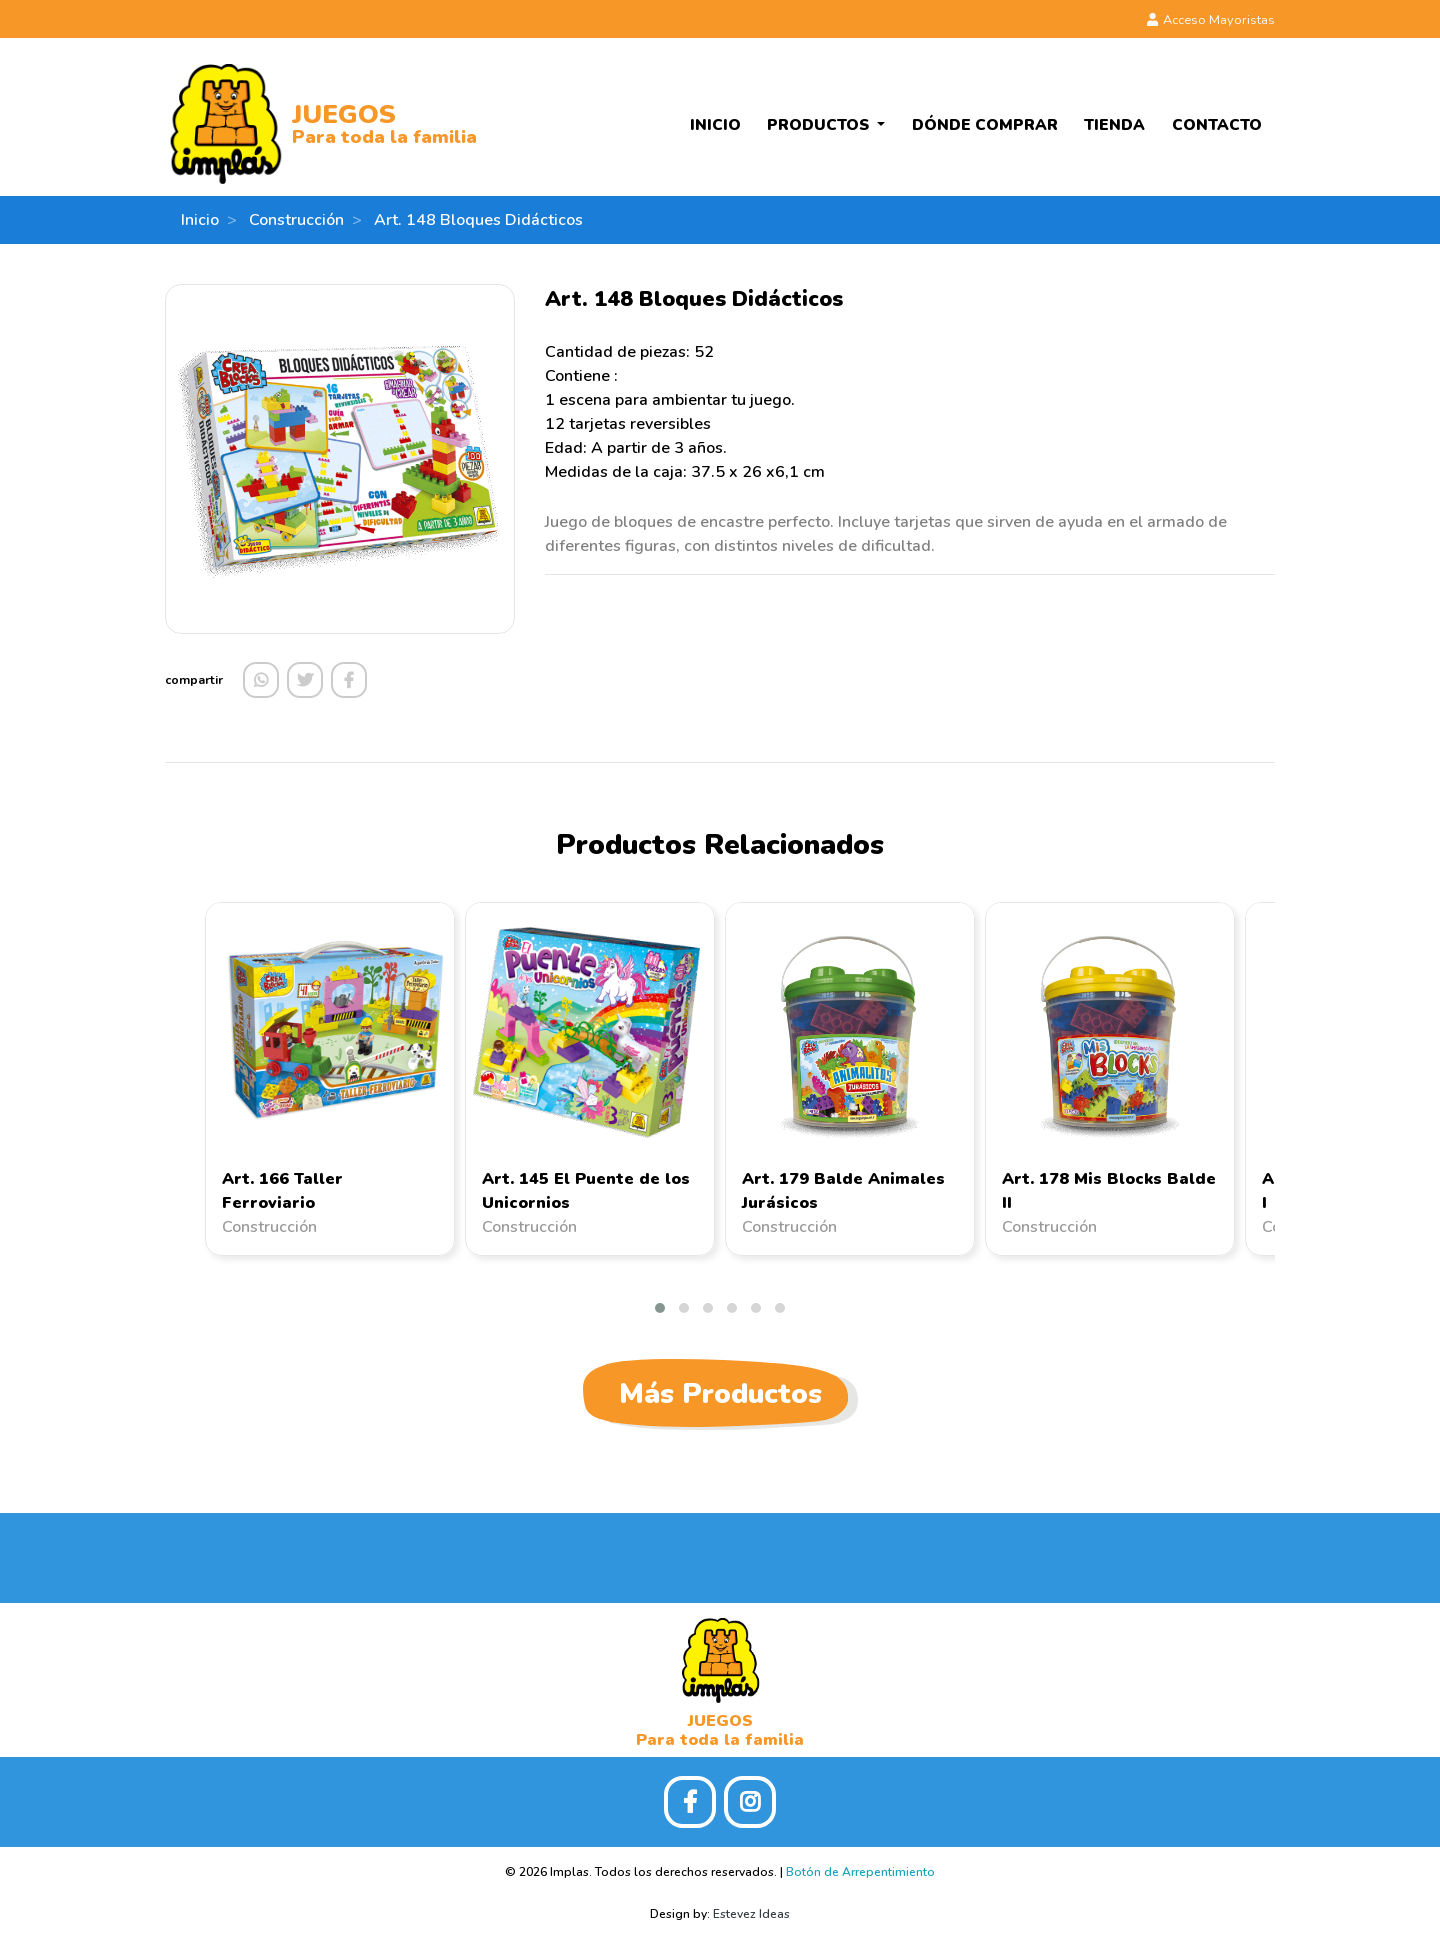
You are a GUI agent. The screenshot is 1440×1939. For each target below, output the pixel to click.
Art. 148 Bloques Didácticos (478, 220)
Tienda (1114, 124)
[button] (660, 1308)
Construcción (296, 220)
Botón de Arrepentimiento (860, 1872)
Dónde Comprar (985, 124)
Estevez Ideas (751, 1914)
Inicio (715, 124)
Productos (820, 124)
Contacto (1217, 124)
